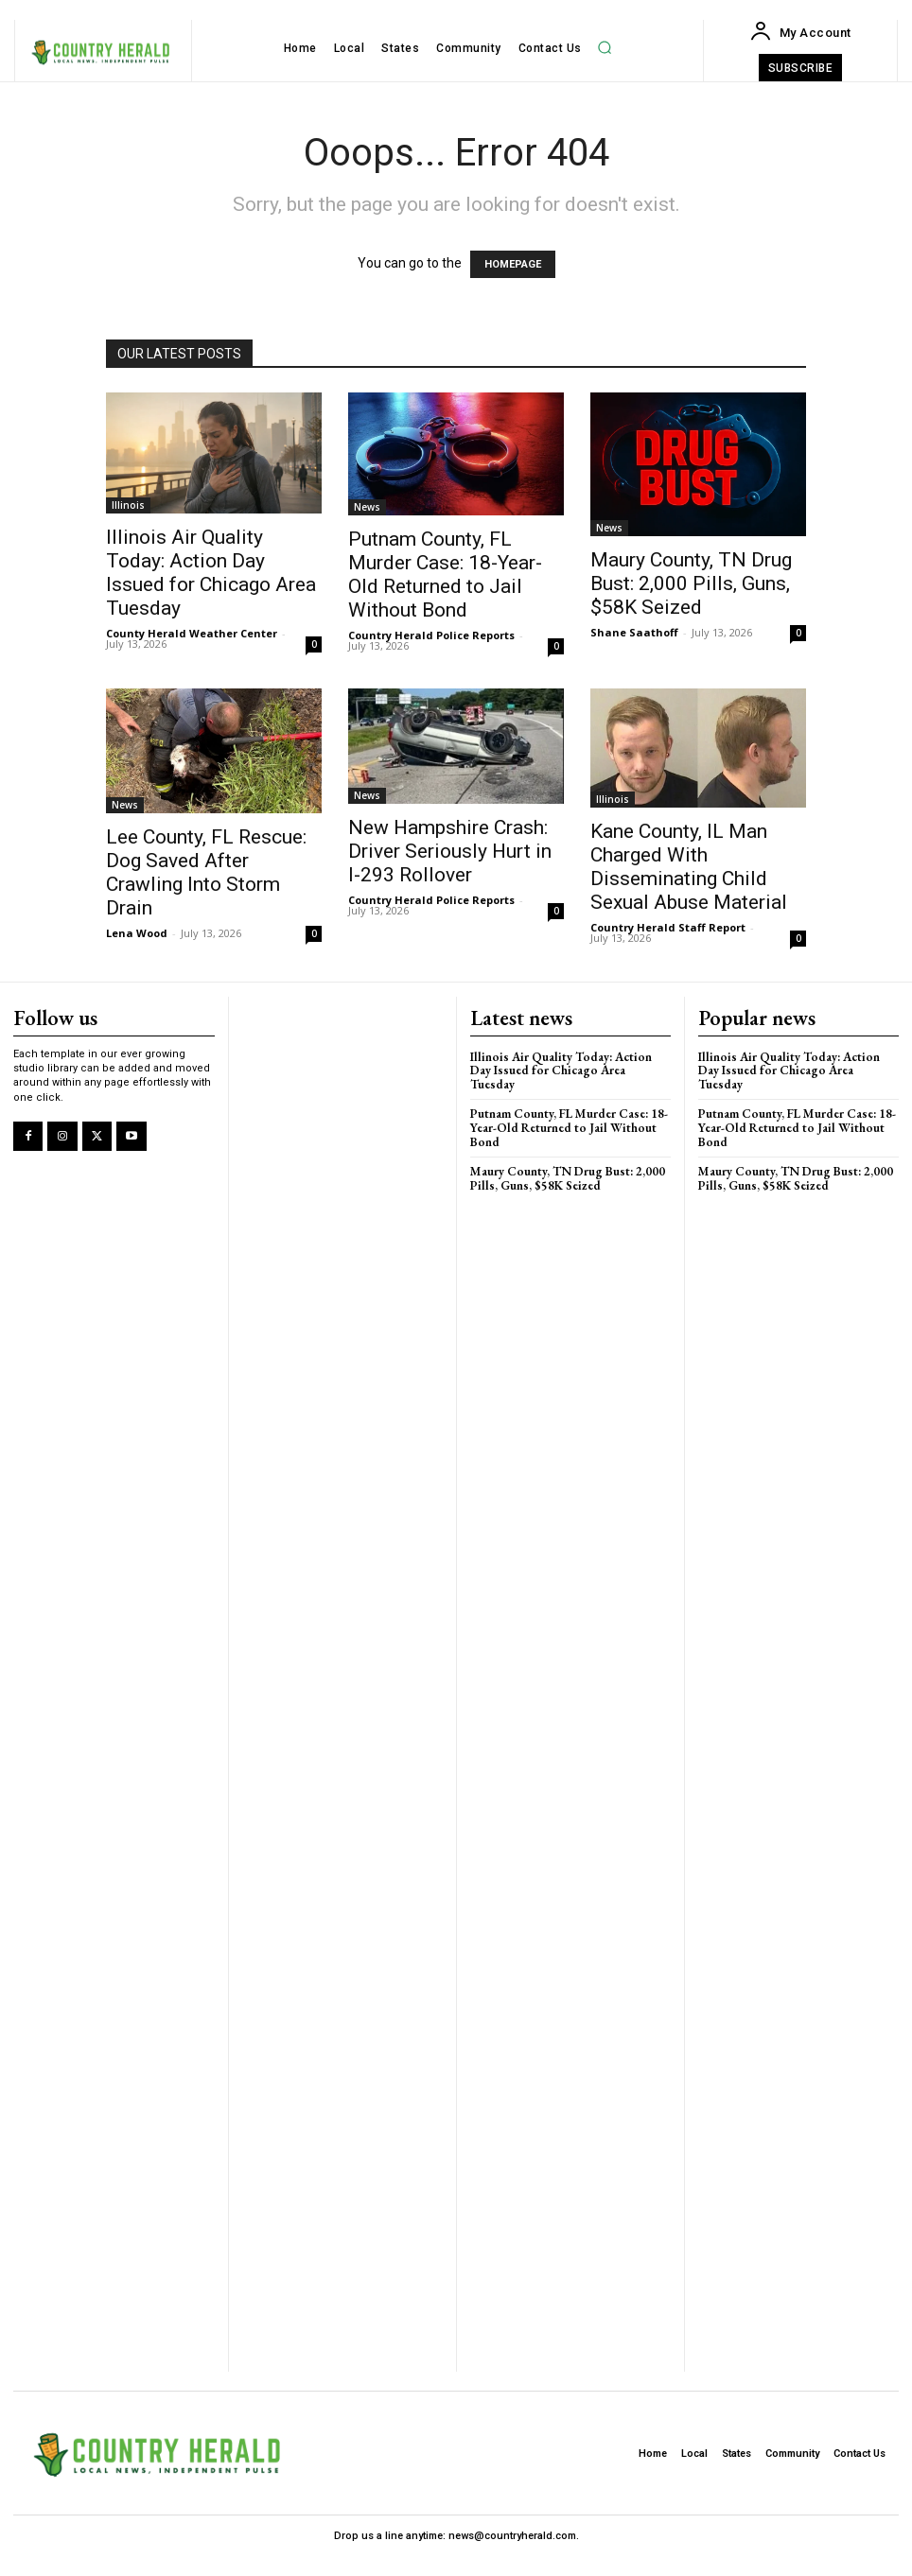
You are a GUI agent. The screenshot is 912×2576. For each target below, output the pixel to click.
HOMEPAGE (512, 264)
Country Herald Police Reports (431, 635)
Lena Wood (136, 933)
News (367, 506)
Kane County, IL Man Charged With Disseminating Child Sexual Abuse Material (688, 867)
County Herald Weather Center (191, 633)
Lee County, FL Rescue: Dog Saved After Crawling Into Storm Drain (206, 872)
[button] (604, 47)
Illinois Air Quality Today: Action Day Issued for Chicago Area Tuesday (211, 572)
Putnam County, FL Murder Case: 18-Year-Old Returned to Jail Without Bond (445, 574)
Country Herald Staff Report (667, 927)
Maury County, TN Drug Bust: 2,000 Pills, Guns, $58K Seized (691, 583)
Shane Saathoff (634, 632)
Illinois (128, 505)
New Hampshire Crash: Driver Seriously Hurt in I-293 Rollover (450, 851)
